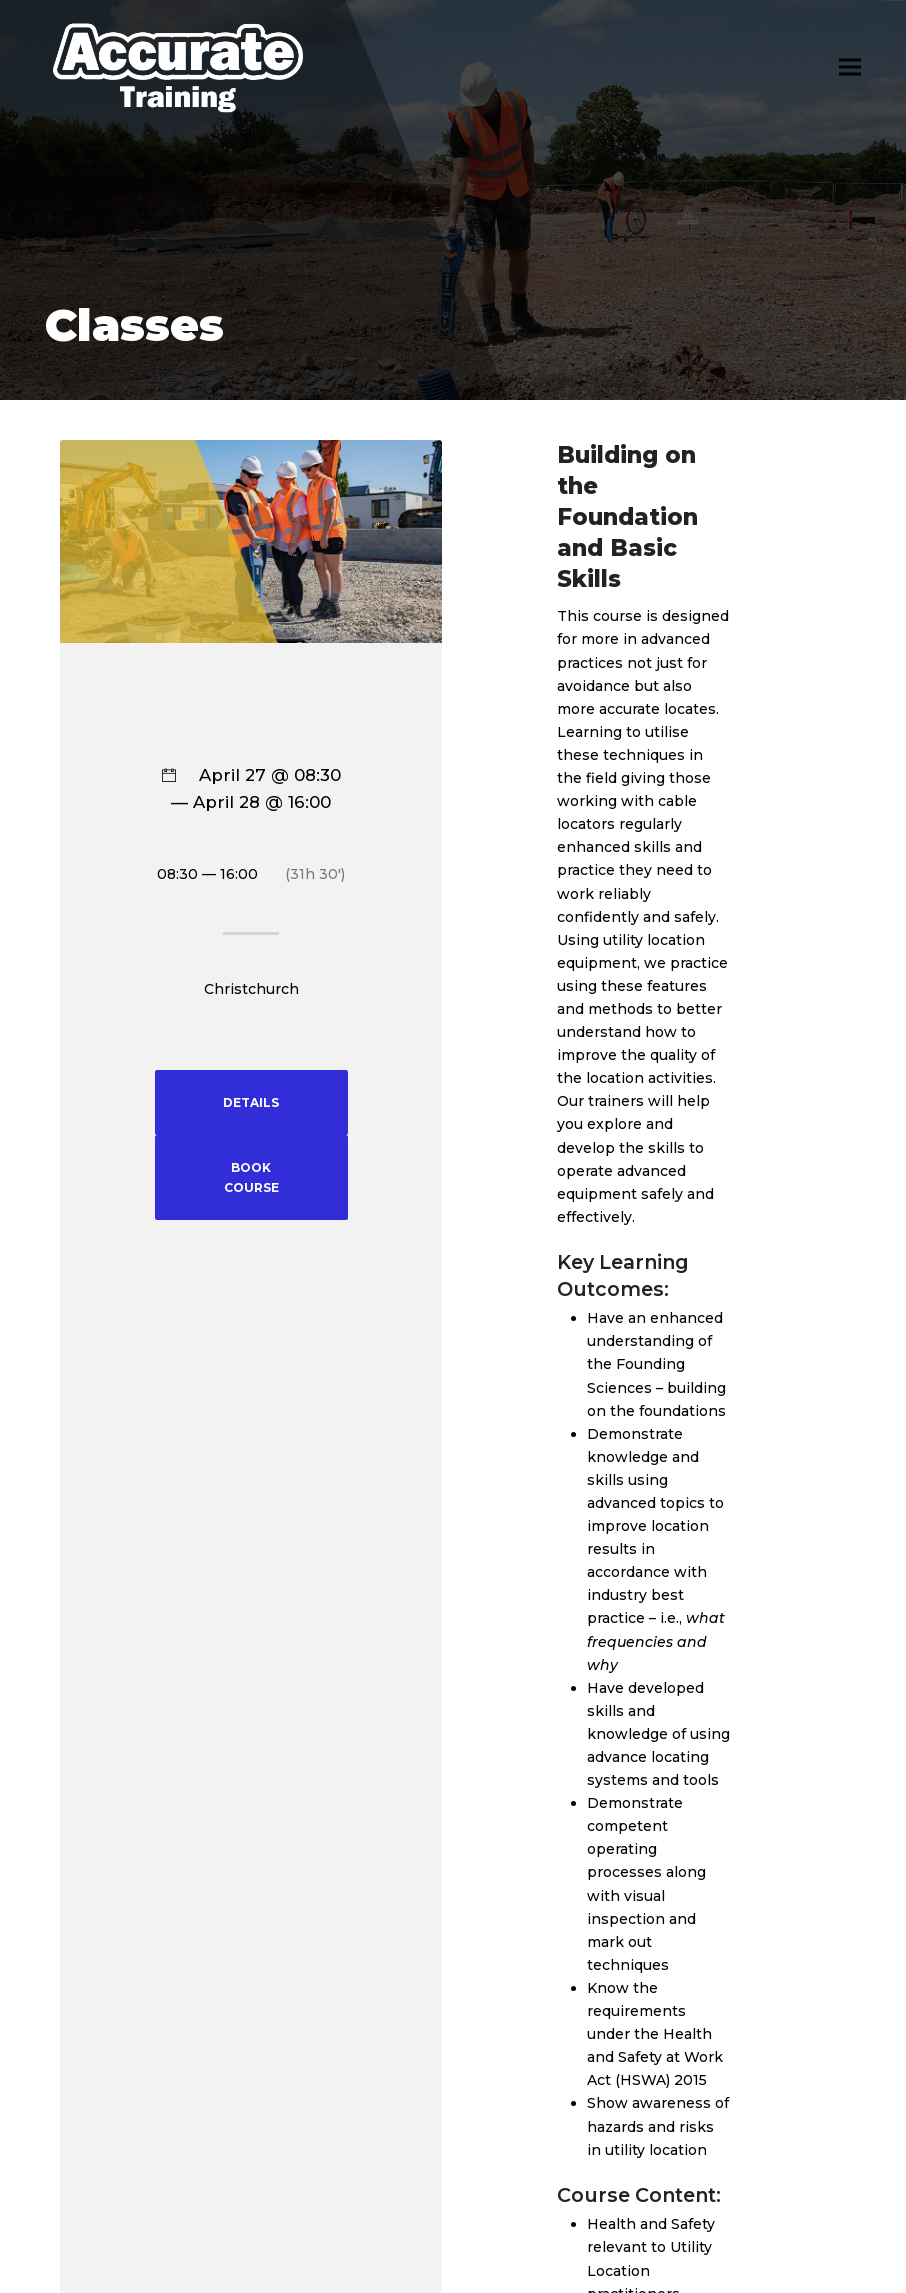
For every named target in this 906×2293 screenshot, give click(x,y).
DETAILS (251, 1102)
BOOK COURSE (251, 1177)
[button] (850, 67)
